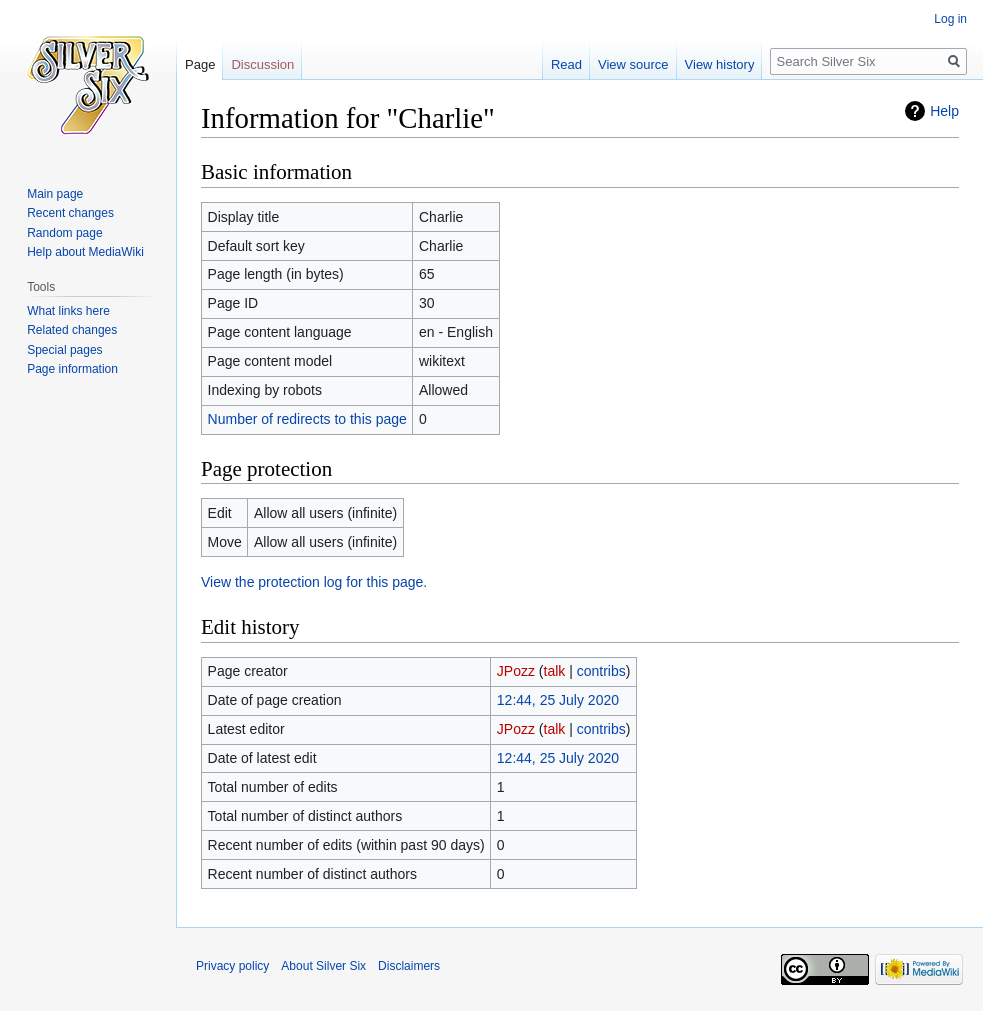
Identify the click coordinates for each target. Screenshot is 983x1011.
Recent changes (70, 213)
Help (944, 111)
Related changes (72, 330)
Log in (950, 19)
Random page (64, 233)
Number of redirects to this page (307, 419)
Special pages (64, 350)
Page (200, 64)
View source (633, 64)
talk (555, 671)
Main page (55, 194)
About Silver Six (323, 966)
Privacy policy (232, 966)
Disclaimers (409, 966)
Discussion (262, 64)
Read (566, 64)
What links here (68, 311)
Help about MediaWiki (85, 252)
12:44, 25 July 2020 (558, 700)
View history (720, 64)
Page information (72, 369)
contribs (601, 671)
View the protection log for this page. (314, 582)
